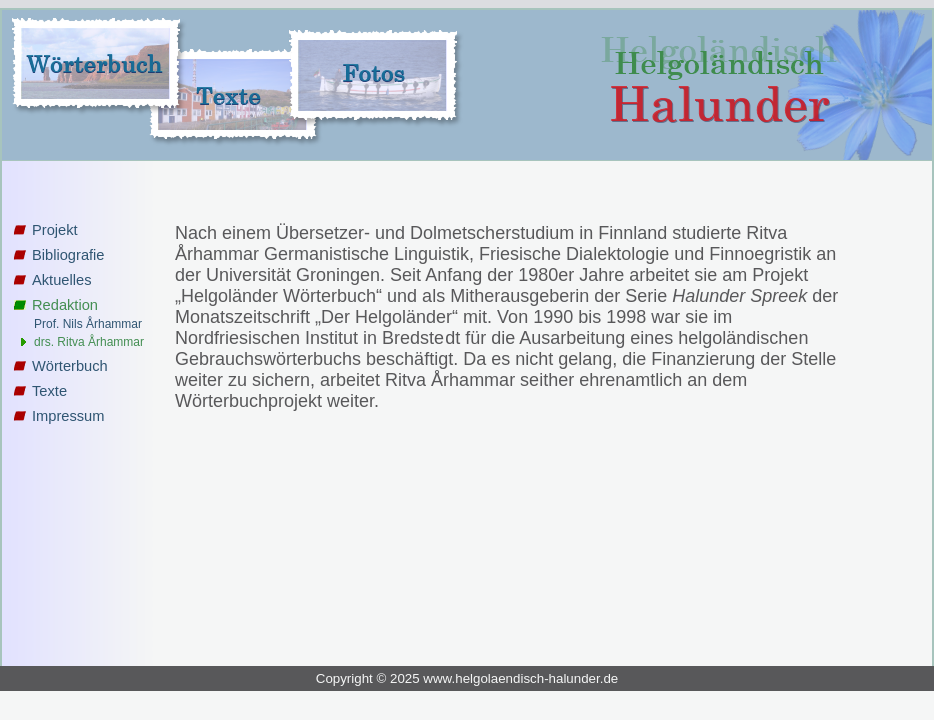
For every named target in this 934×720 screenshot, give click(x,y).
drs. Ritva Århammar (89, 342)
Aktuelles (61, 280)
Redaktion (65, 305)
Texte (49, 391)
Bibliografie (68, 255)
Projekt (55, 230)
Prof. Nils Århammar (88, 324)
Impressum (68, 416)
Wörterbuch (70, 366)
